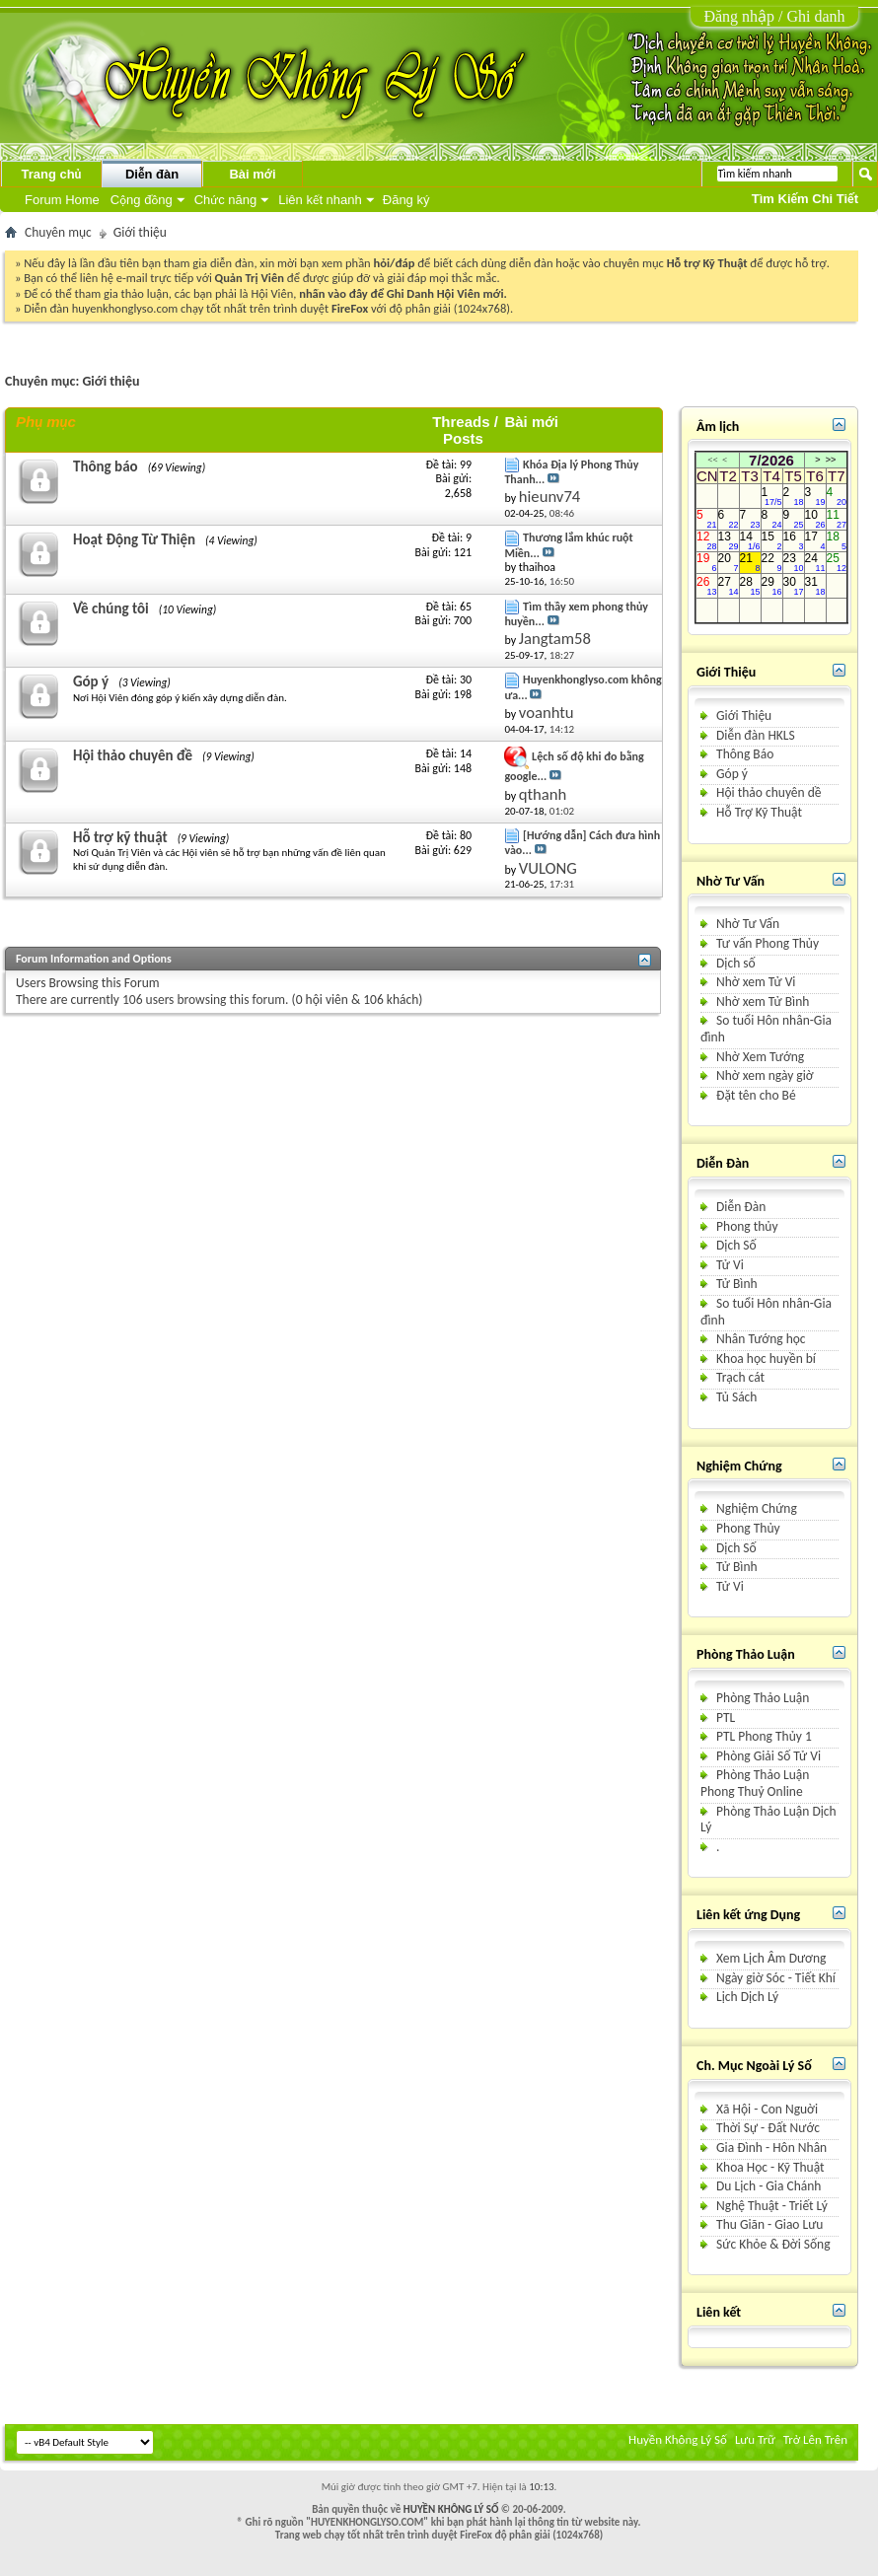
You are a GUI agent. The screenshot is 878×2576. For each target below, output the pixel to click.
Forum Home (62, 199)
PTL (725, 1717)
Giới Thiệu (743, 715)
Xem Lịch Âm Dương (771, 1958)
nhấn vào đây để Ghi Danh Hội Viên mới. (403, 293)
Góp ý (91, 681)
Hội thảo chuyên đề (132, 755)
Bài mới (252, 174)
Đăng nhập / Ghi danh (773, 16)
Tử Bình (737, 1283)
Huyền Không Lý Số (677, 2439)
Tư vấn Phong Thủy (767, 943)
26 (706, 586)
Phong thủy (747, 1226)
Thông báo (105, 466)
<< (712, 460)
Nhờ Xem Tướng (760, 1056)
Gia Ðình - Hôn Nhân (771, 2147)
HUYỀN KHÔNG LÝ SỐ (451, 2509)
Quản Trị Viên (249, 277)
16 (793, 541)
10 (815, 520)
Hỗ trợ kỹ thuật (120, 837)
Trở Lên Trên (815, 2439)
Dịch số (736, 963)
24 (815, 563)
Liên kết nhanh (320, 199)
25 (837, 563)
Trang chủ (51, 174)
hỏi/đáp (394, 262)
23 (793, 563)
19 (706, 563)
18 (837, 541)
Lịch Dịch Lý (747, 1996)
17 (815, 541)
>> (831, 460)
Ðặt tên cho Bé (756, 1095)
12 (706, 541)
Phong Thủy (748, 1528)
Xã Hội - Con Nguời (767, 2109)
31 (815, 586)
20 (728, 563)
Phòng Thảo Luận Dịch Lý (768, 1819)
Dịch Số (736, 1245)
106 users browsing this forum (203, 999)
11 (837, 520)
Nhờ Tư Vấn (747, 923)
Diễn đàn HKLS (755, 735)
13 (728, 541)
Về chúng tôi (111, 608)
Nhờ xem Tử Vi (755, 981)
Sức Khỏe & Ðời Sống (773, 2244)
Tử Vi (730, 1264)
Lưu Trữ (755, 2439)
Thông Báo (744, 754)
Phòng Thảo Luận (762, 1697)
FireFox (349, 308)
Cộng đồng (141, 199)
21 (750, 563)
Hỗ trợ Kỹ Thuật (707, 262)
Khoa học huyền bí (766, 1358)
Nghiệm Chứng (756, 1508)
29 (772, 586)
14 (750, 541)
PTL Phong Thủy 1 (764, 1736)
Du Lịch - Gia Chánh (768, 2186)
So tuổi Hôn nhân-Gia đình (766, 1028)
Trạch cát (740, 1377)
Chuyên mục (58, 232)
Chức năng (225, 199)
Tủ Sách (736, 1397)
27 (728, 586)
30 (793, 586)
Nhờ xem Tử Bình (762, 1001)
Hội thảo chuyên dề (768, 792)
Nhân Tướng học (761, 1338)
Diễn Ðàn (741, 1206)
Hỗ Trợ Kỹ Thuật (759, 812)
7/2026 (771, 460)
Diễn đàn (152, 174)
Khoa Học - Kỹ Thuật (770, 2167)
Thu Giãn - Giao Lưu (769, 2224)
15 (772, 541)
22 (772, 563)
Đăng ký (406, 199)
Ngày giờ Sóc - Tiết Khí (776, 1977)
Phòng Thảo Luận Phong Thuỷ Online (754, 1783)
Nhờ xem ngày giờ (765, 1075)
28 (750, 586)
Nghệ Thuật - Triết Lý (772, 2205)
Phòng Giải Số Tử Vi (768, 1756)
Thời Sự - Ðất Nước (768, 2127)
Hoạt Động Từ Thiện (134, 539)
